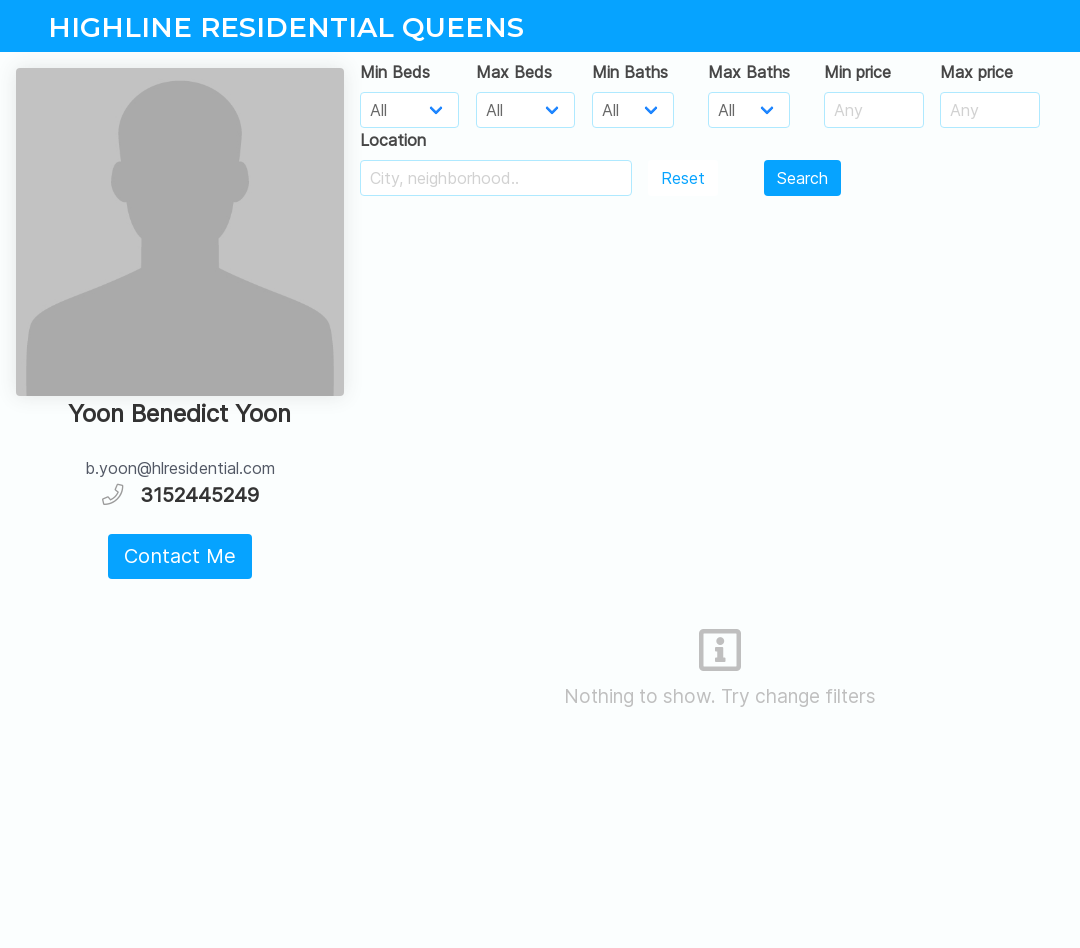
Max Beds (514, 72)
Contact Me (180, 556)
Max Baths (749, 72)
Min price (857, 72)
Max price (976, 72)
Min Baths (630, 72)
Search (802, 178)
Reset (683, 178)
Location (393, 140)
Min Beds (395, 72)
